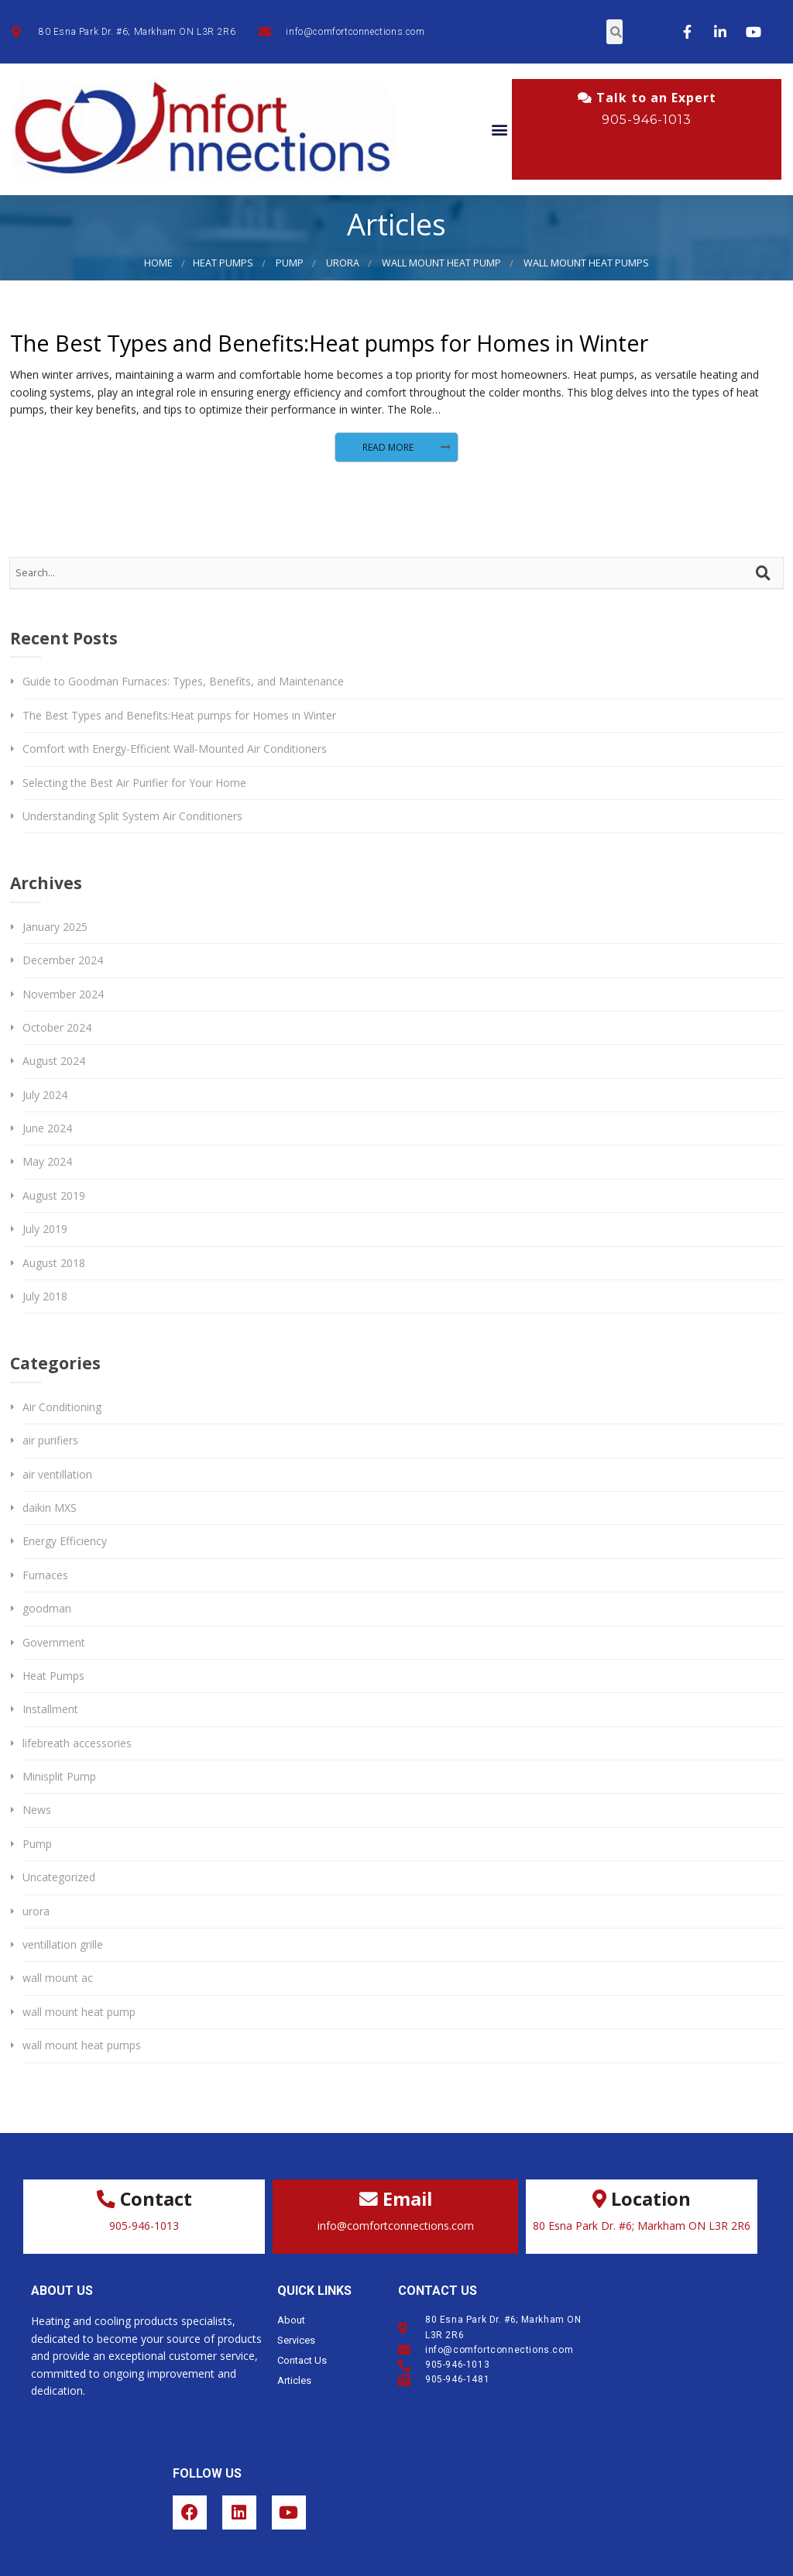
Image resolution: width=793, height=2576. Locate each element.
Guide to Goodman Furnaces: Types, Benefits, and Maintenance (183, 681)
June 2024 (47, 1128)
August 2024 (53, 1060)
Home (158, 263)
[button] (499, 130)
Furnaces (45, 1575)
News (36, 1809)
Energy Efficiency (64, 1541)
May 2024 (47, 1161)
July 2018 (44, 1296)
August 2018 (53, 1262)
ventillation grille (62, 1944)
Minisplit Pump (59, 1776)
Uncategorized (58, 1877)
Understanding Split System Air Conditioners (132, 816)
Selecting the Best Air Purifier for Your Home (134, 782)
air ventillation (57, 1474)
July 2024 (44, 1094)
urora (342, 263)
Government (53, 1642)
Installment (50, 1709)
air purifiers (50, 1440)
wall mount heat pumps (586, 263)
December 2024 (62, 960)
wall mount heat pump (441, 263)
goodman (46, 1608)
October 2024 (56, 1027)
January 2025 (55, 926)
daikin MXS (49, 1507)
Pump (290, 263)
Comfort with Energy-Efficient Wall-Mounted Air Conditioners (174, 748)
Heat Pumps (223, 263)
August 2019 (53, 1195)
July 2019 (44, 1228)
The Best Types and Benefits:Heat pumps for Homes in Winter (329, 343)
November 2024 (63, 994)
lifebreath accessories (77, 1743)
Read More (388, 447)
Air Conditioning (61, 1407)
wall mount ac (57, 1977)
